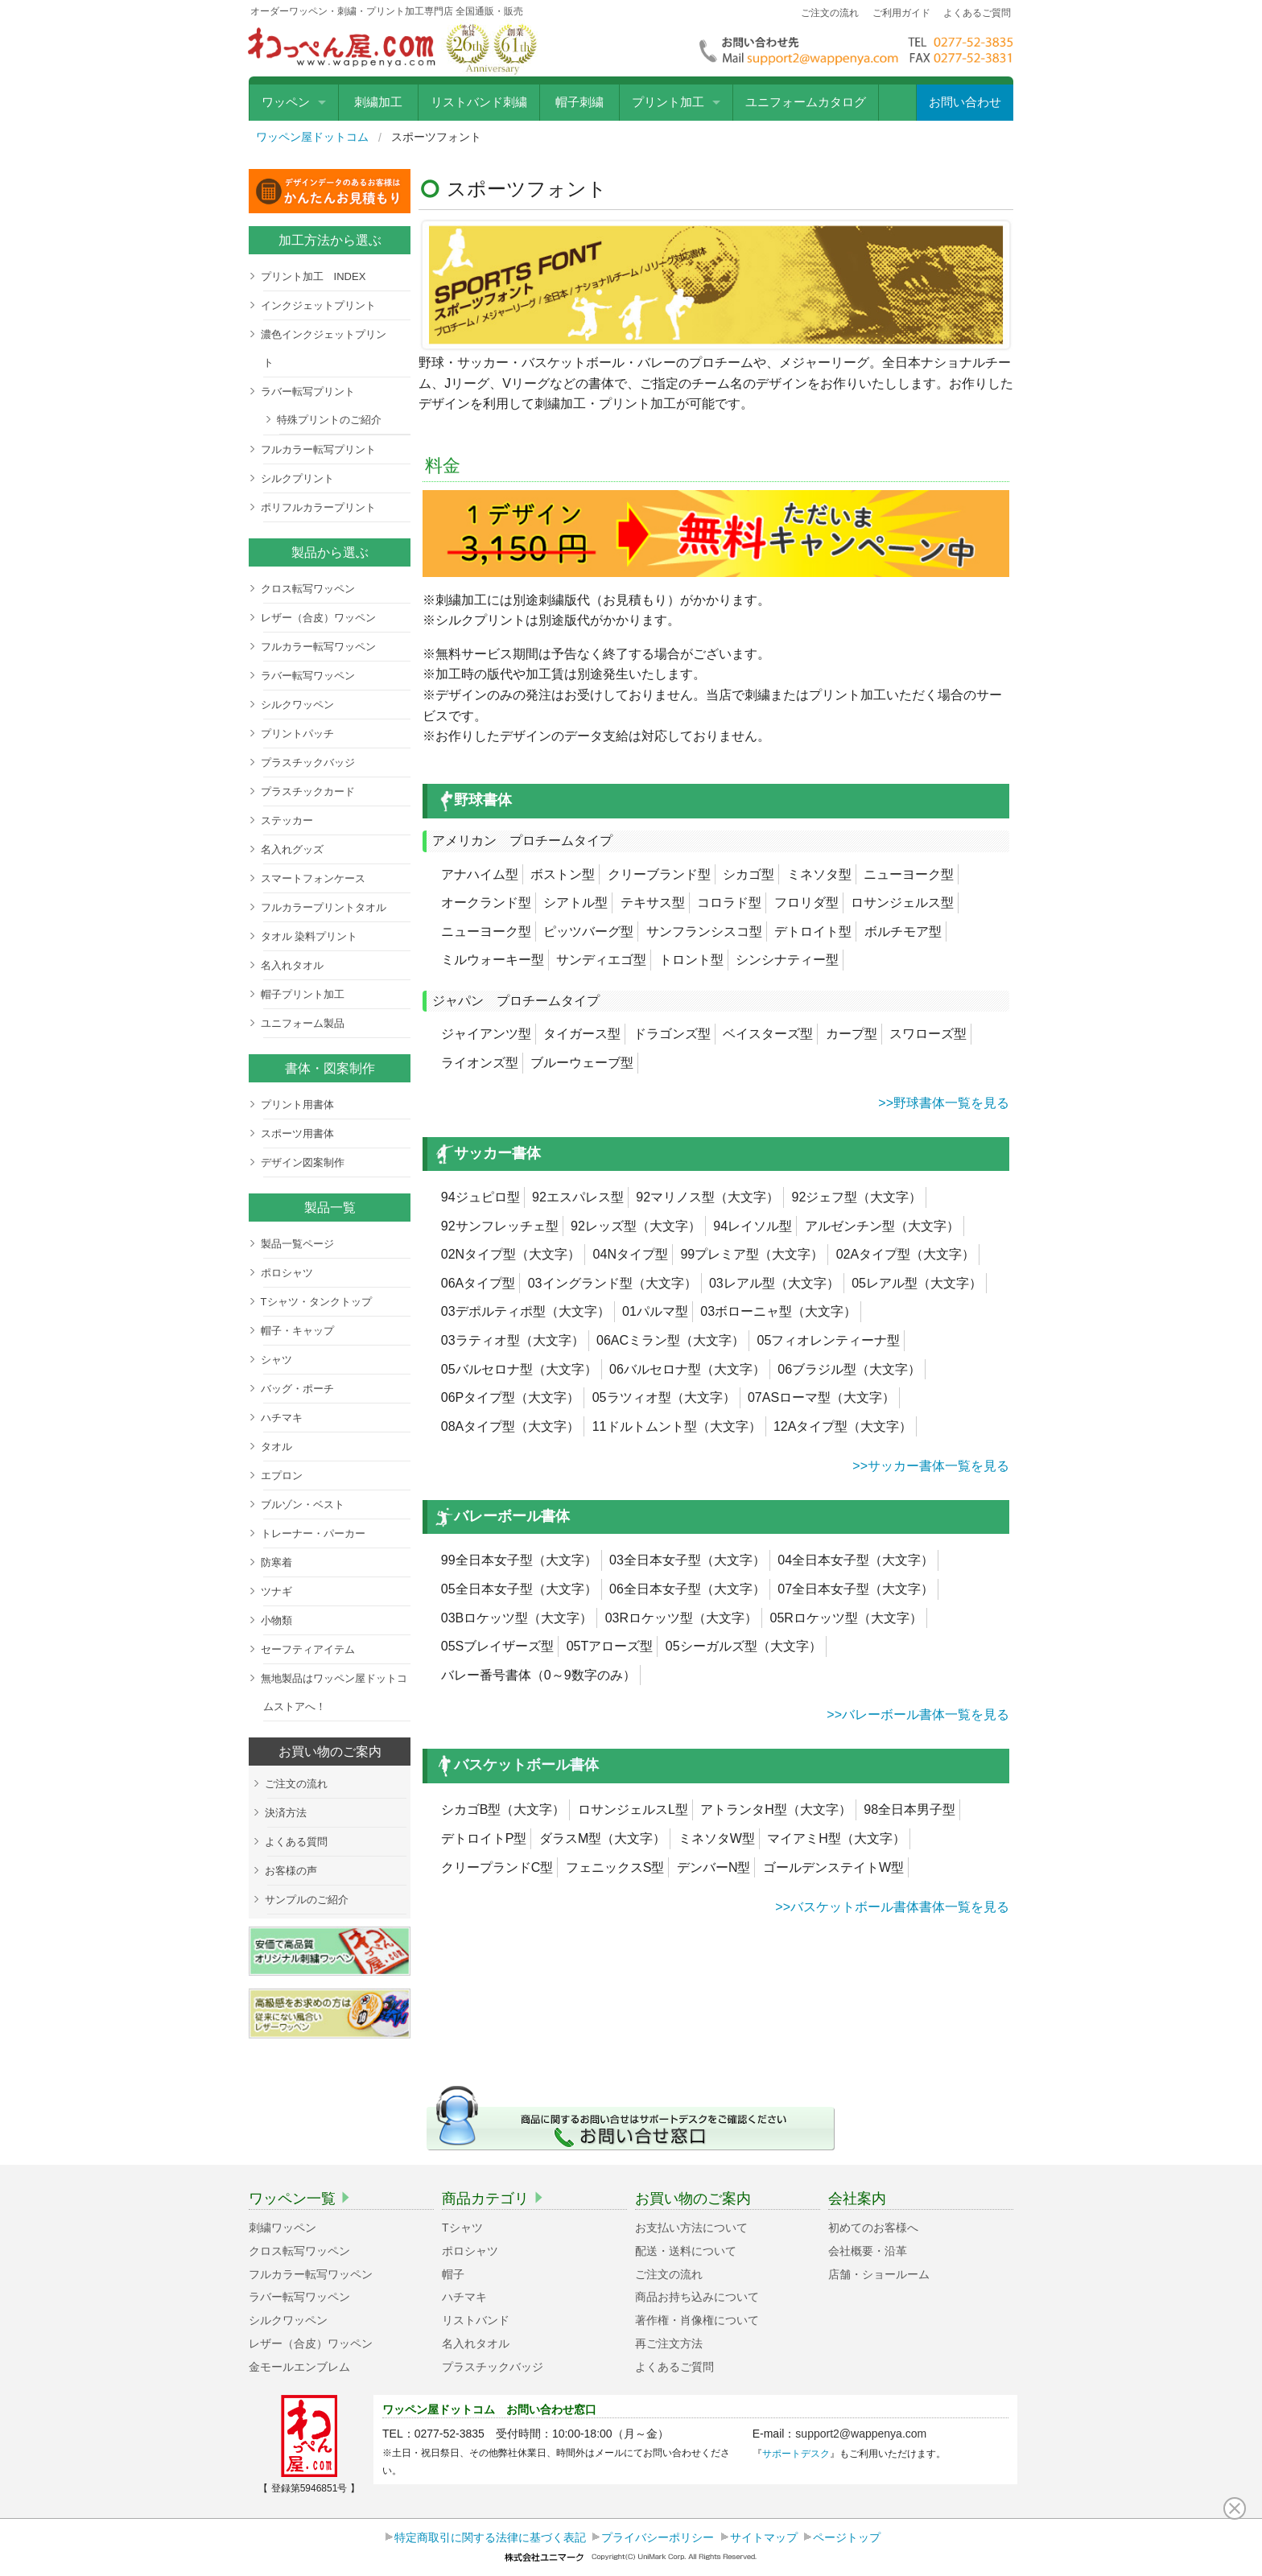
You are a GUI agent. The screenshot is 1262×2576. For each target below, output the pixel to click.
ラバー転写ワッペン (308, 676)
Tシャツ (462, 2227)
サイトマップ (764, 2537)
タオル (276, 1446)
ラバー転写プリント (308, 391)
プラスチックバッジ (308, 762)
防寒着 (276, 1562)
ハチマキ (282, 1418)
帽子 (453, 2274)
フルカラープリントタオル (323, 907)
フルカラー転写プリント (318, 449)
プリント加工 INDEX (313, 276)
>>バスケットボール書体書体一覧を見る (890, 1907)
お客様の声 (291, 1871)
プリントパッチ (297, 733)
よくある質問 (296, 1842)
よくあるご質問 (977, 13)
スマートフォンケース (313, 878)
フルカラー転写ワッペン (318, 647)
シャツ (276, 1360)
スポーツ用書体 (297, 1133)
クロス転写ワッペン (308, 589)
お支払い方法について (691, 2227)
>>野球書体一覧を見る (942, 1103)
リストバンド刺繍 (479, 102)
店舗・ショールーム (879, 2274)
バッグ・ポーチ (297, 1389)
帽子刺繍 (579, 102)
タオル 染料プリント (309, 936)
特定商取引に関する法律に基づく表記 (490, 2537)
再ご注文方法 (669, 2343)
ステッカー (287, 820)
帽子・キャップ (297, 1331)
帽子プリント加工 (302, 994)
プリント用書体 (297, 1104)
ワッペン (286, 102)
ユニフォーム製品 (302, 1023)
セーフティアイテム (308, 1649)
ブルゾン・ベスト (302, 1504)
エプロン (282, 1475)
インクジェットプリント (318, 305)
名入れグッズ (292, 849)
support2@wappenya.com (860, 2433)
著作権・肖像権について (697, 2320)
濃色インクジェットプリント (323, 348)
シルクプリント (297, 478)
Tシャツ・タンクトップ (316, 1302)
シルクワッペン (297, 705)
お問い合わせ (965, 102)
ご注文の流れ (830, 13)
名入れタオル (292, 965)
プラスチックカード (308, 791)
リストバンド (475, 2320)
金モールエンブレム (299, 2366)
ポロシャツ (287, 1273)
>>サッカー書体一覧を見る (929, 1466)
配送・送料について (685, 2250)
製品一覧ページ (297, 1244)
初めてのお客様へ (873, 2227)
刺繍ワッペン (282, 2227)
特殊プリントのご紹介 (329, 420)
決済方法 (286, 1813)
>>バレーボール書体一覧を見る (916, 1714)
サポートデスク (796, 2453)
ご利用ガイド (901, 13)
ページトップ (847, 2537)
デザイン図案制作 (302, 1162)
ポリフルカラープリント (318, 507)
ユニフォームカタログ (805, 102)
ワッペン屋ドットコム (312, 136)
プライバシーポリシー (657, 2537)
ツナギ (276, 1591)
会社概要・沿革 (867, 2250)
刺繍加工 (378, 102)
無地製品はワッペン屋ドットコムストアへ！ (334, 1692)
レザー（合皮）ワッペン (318, 618)
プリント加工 (668, 102)
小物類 (276, 1620)
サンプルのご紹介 (306, 1900)
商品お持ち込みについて (697, 2296)
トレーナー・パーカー (313, 1533)
